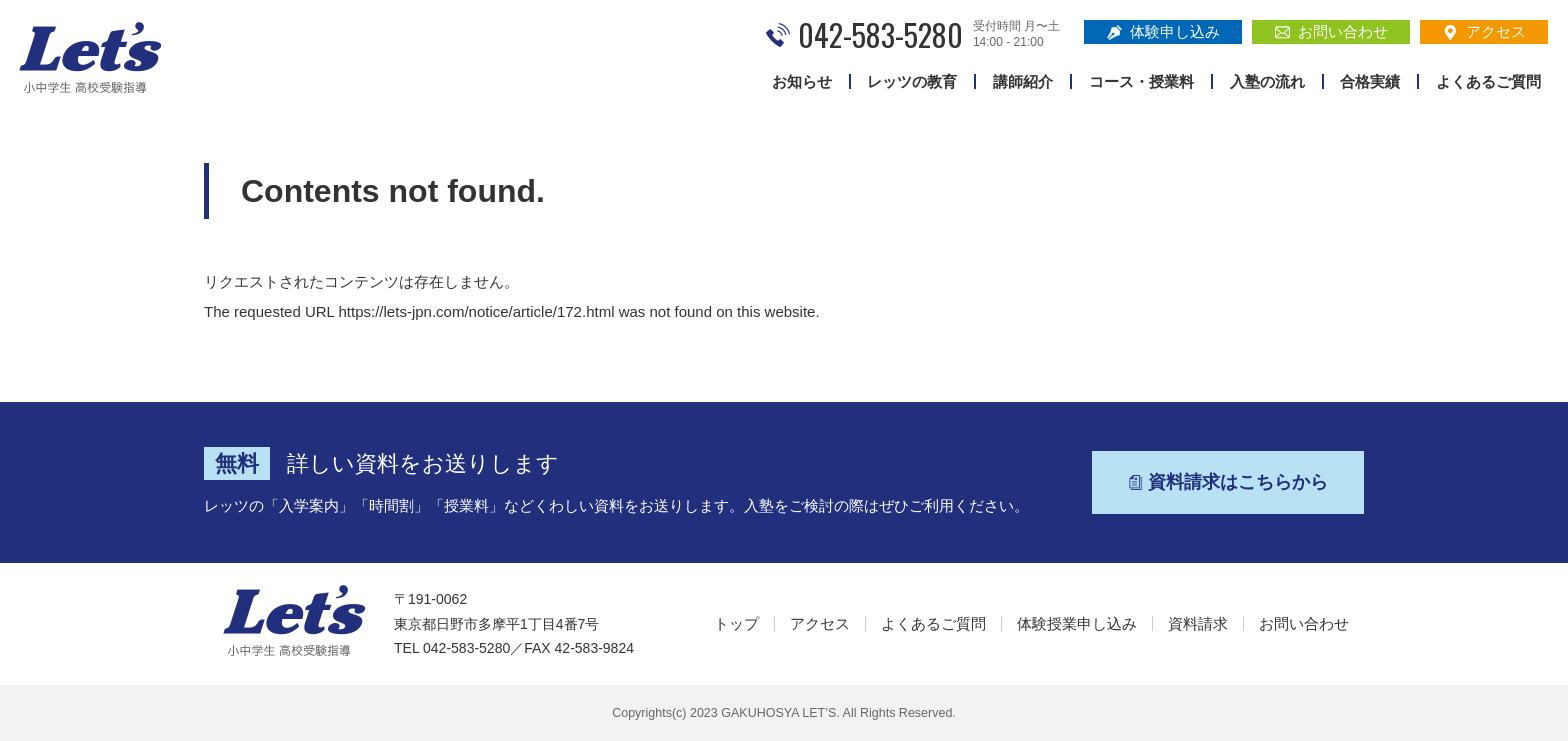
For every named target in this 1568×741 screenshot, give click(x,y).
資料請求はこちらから (1228, 482)
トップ (736, 623)
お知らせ (802, 81)
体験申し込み (1163, 31)
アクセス (1484, 31)
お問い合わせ (1331, 31)
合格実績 (1370, 81)
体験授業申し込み (1077, 623)
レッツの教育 (912, 81)
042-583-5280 (880, 34)
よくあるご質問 (1488, 81)
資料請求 (1198, 623)
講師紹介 (1023, 81)
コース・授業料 (1141, 81)
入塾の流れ (1267, 81)
